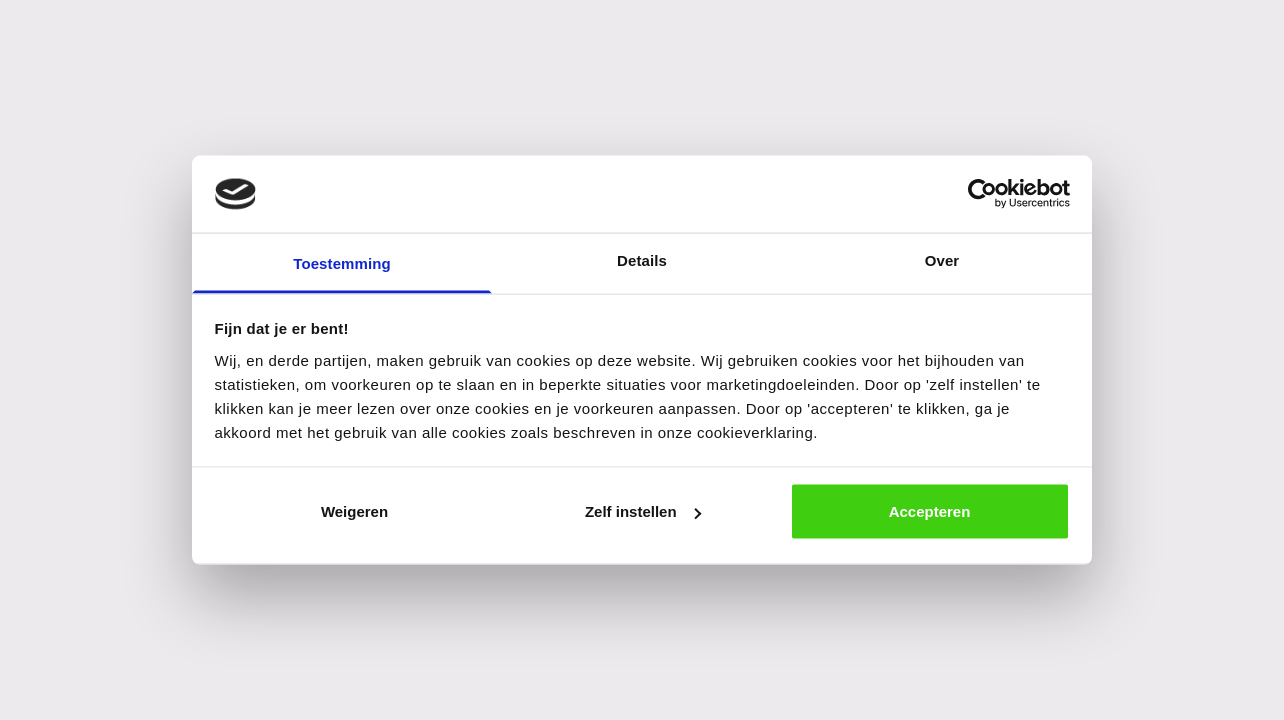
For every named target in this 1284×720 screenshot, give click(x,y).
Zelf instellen (643, 511)
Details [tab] (642, 259)
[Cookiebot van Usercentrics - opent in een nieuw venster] (982, 194)
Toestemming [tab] (342, 262)
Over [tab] (942, 259)
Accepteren (930, 511)
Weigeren (354, 511)
